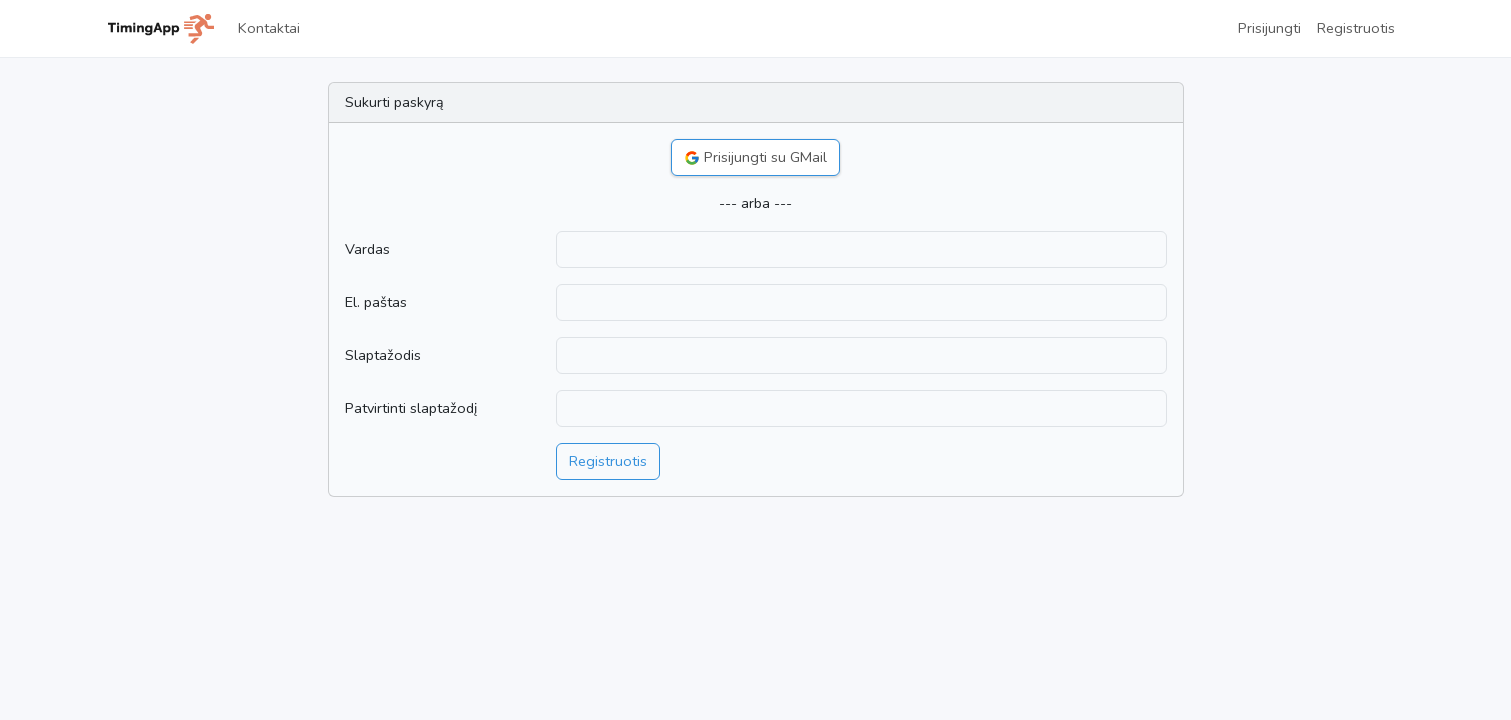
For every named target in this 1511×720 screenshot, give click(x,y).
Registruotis (1356, 28)
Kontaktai (269, 28)
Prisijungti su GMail (755, 157)
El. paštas (376, 302)
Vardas (367, 249)
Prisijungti (1269, 28)
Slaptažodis (383, 355)
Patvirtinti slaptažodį (411, 408)
